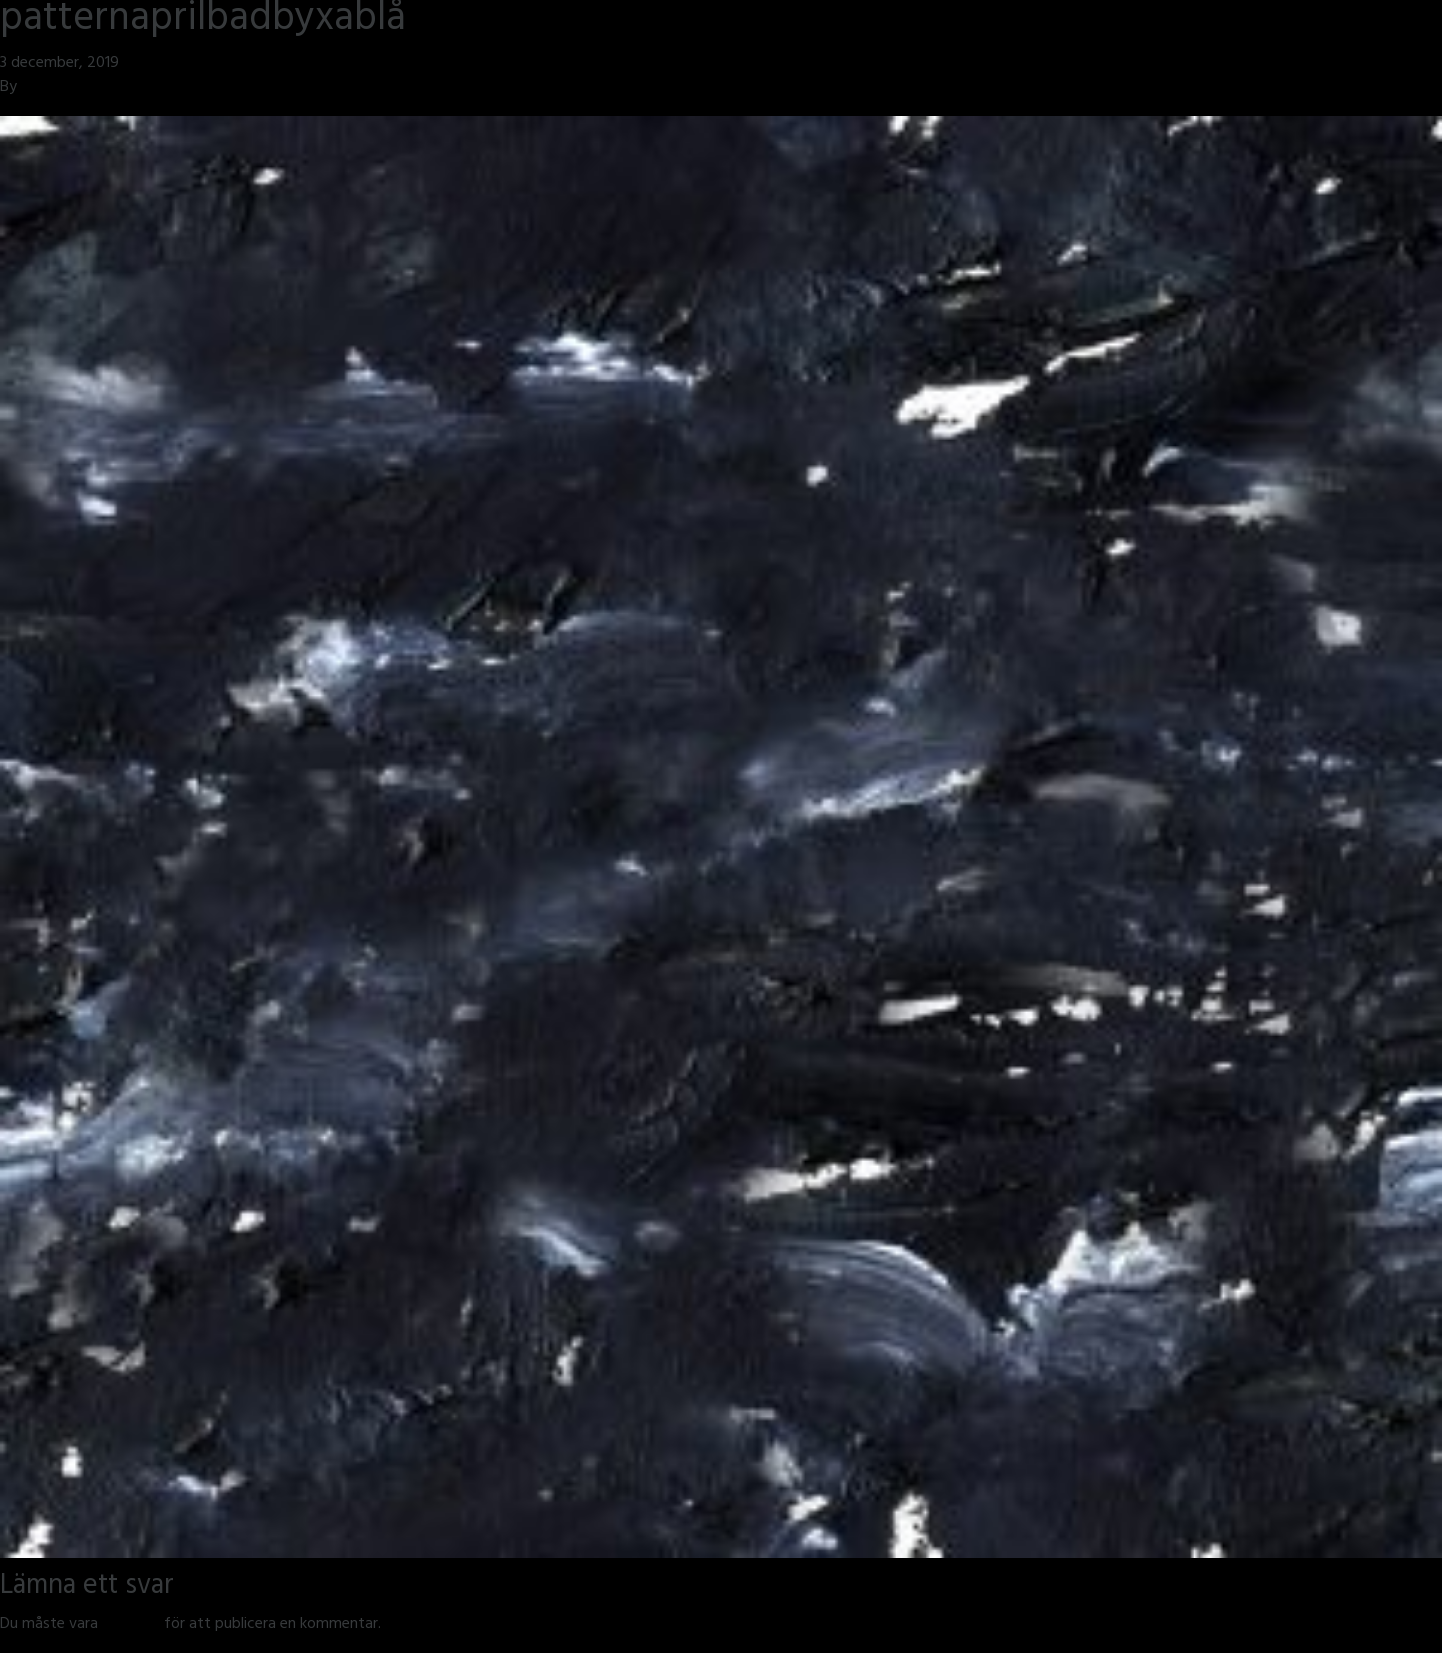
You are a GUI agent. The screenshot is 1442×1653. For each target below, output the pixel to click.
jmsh (36, 88)
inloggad (131, 1625)
